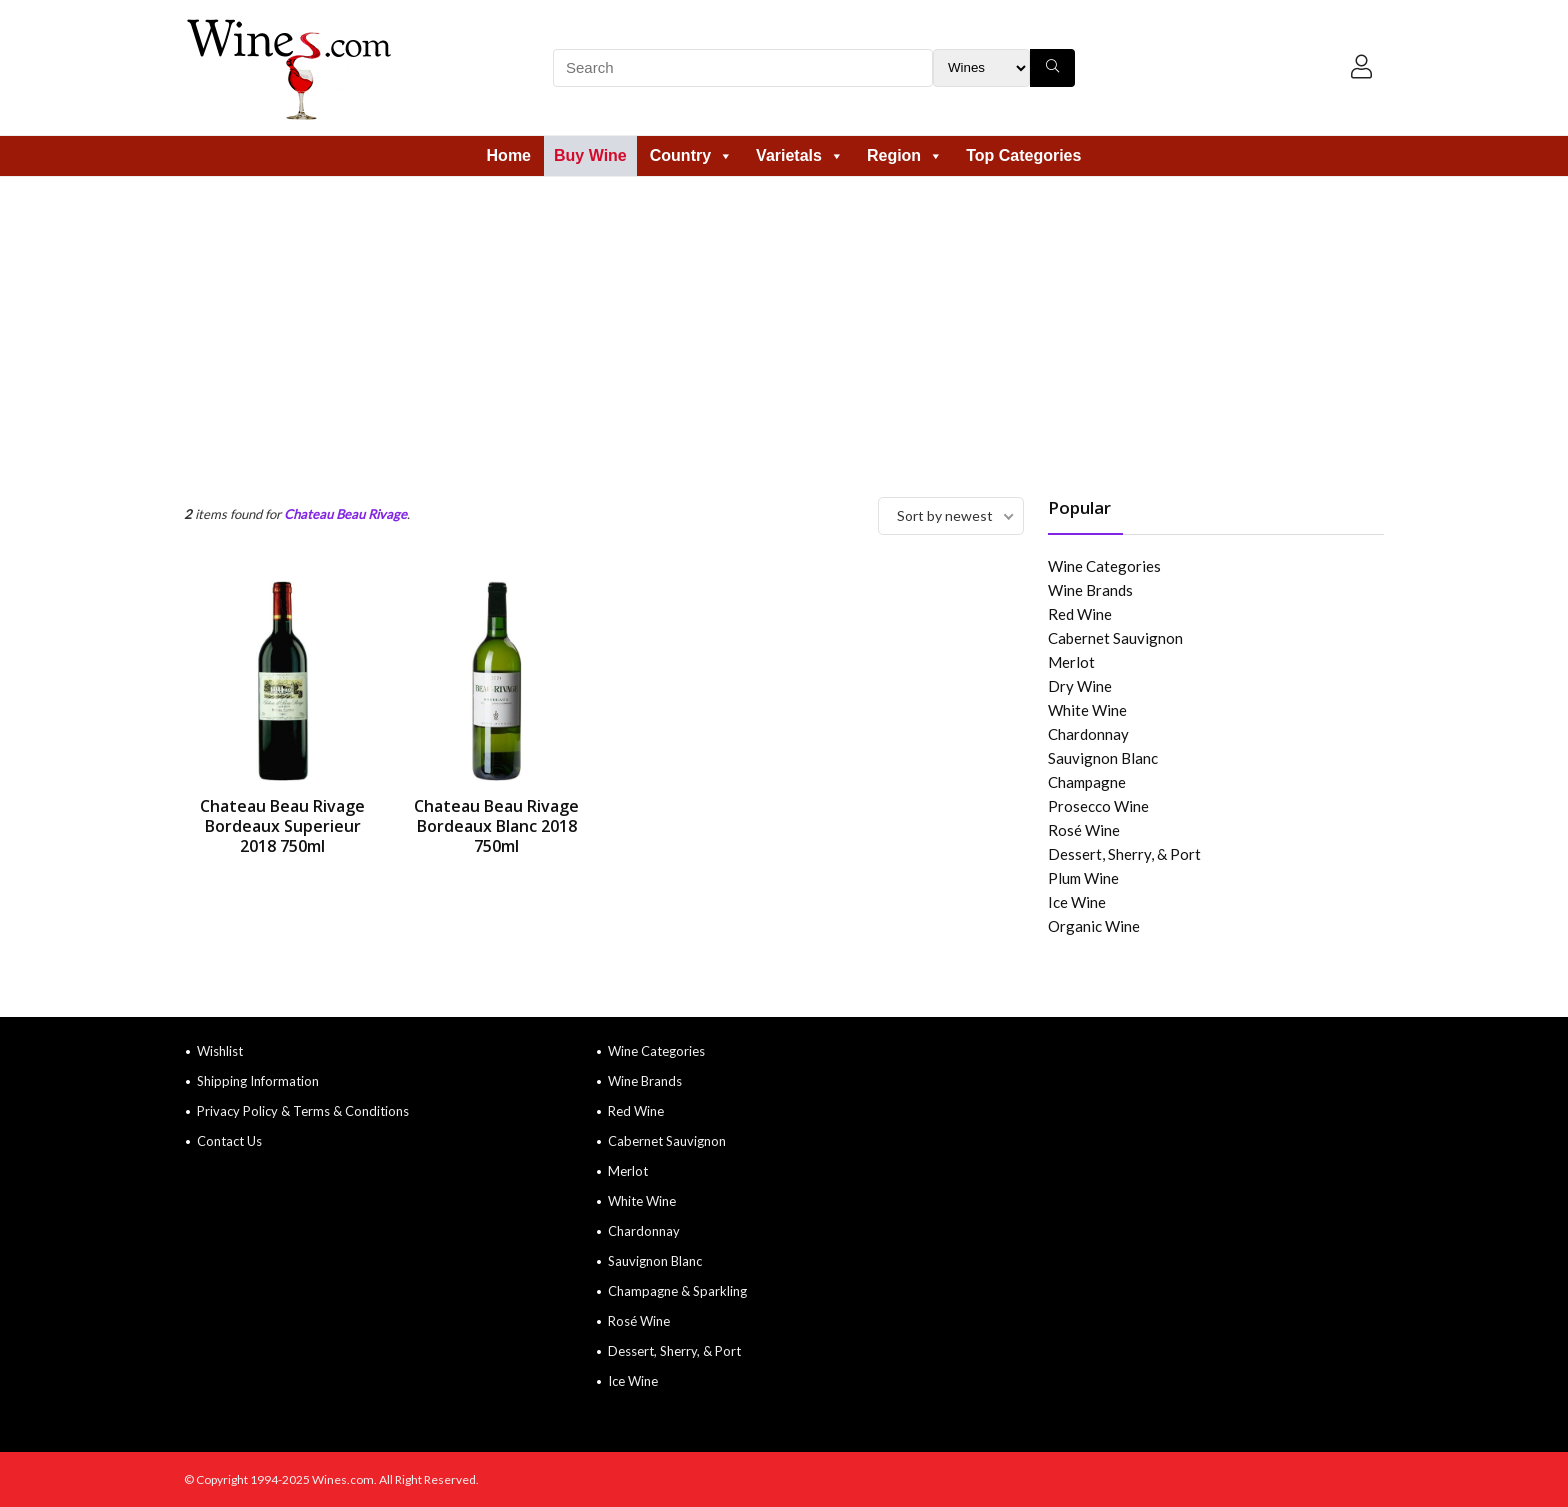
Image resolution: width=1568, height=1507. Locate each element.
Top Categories (1023, 155)
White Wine (1087, 710)
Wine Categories (1104, 566)
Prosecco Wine (1098, 806)
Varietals (800, 155)
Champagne (1087, 782)
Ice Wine (1077, 902)
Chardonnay (1088, 734)
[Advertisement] (784, 327)
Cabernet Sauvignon (1115, 638)
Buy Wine (590, 155)
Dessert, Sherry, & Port (1124, 854)
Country (691, 155)
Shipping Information (258, 1081)
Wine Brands (1090, 590)
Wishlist (220, 1051)
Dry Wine (1080, 686)
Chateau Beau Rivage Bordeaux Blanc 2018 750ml (496, 826)
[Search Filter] (981, 68)
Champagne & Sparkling (677, 1291)
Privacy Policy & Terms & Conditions (303, 1111)
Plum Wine (1083, 878)
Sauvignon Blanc (1103, 758)
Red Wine (1080, 614)
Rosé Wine (1084, 830)
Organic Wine (1094, 926)
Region (905, 155)
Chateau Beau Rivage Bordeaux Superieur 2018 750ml (282, 826)
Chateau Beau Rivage (345, 514)
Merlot (1071, 662)
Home (509, 155)
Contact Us (229, 1141)
